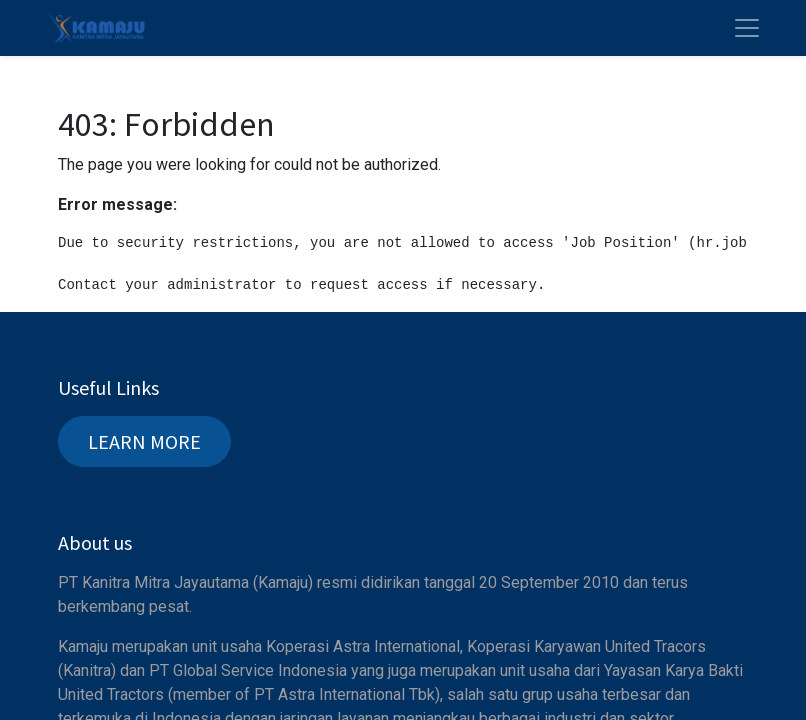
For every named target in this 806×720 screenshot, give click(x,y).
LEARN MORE (144, 441)
